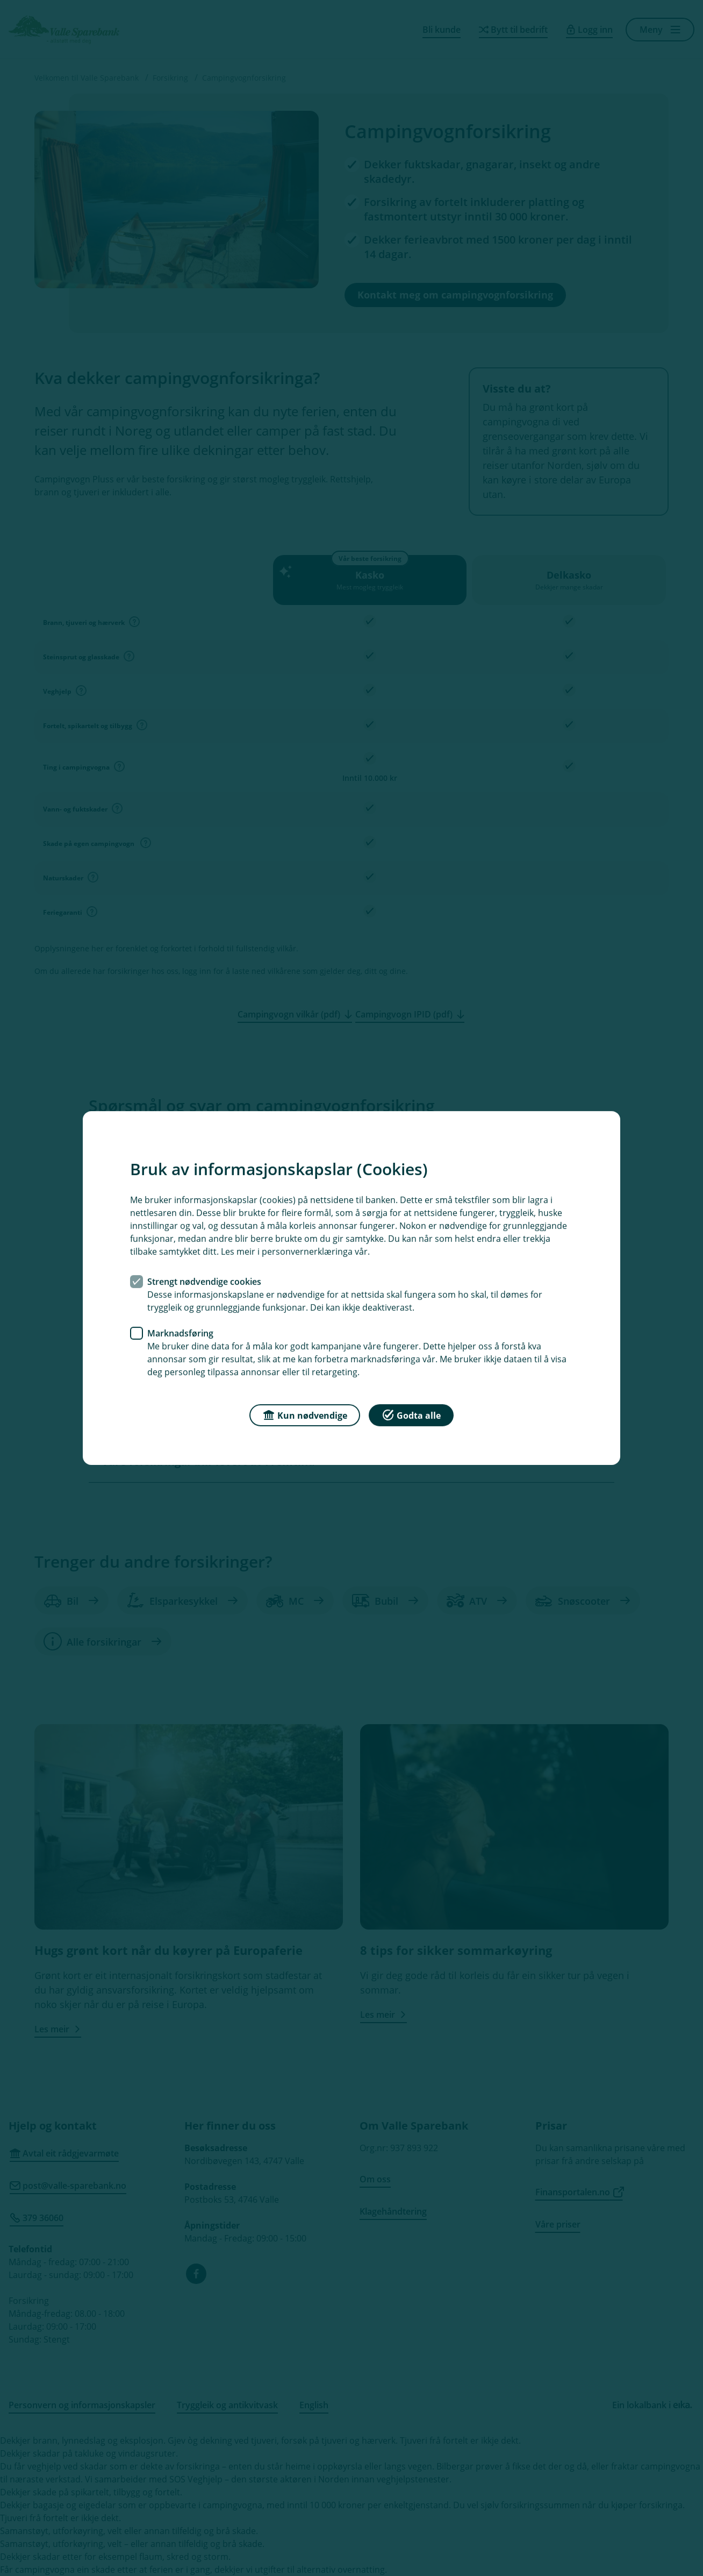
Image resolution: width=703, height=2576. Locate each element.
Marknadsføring (180, 1333)
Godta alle (411, 1414)
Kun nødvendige (304, 1414)
